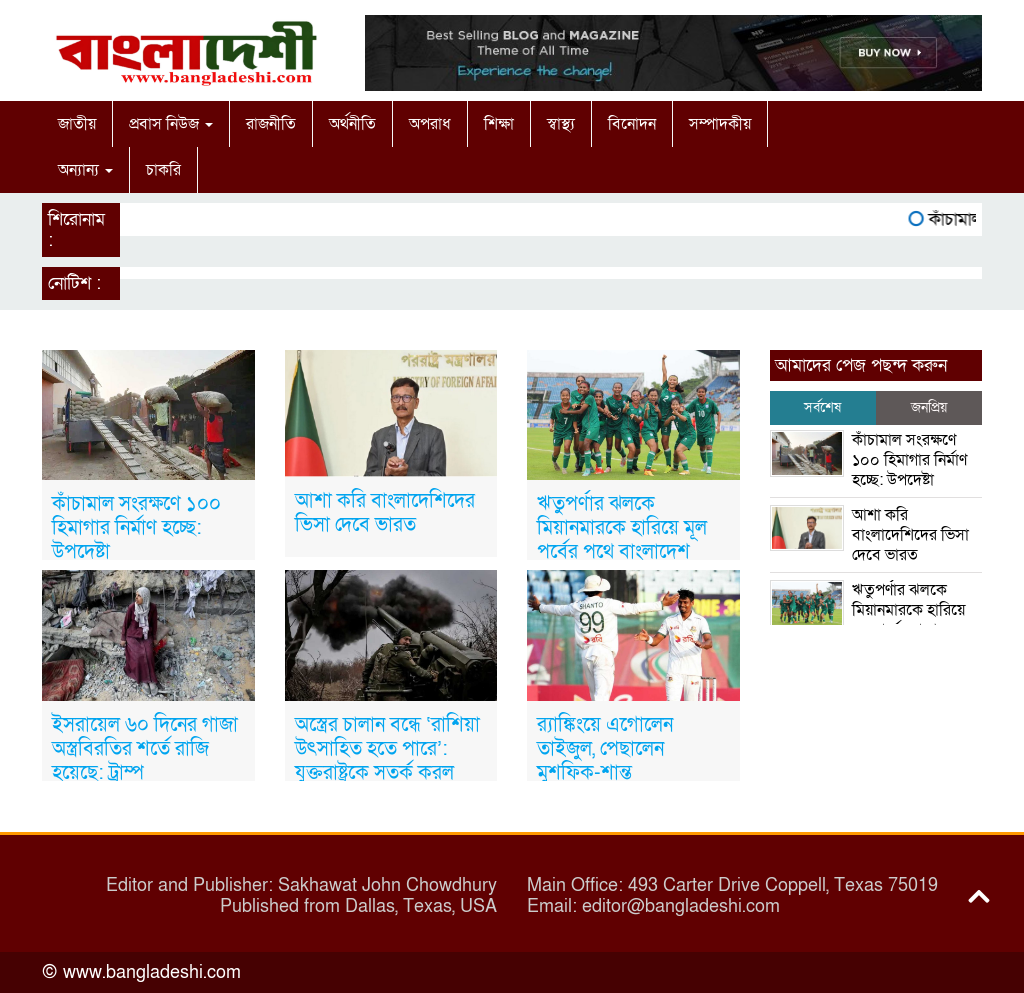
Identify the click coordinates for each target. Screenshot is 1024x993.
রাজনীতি (271, 124)
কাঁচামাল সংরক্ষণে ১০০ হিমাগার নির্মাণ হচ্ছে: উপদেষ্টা (136, 528)
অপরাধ (430, 124)
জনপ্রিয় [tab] (929, 407)
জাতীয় (77, 124)
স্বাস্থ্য (561, 124)
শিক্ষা (499, 124)
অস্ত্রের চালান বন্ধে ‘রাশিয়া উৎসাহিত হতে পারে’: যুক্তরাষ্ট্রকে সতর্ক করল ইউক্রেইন (387, 761)
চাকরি (163, 170)
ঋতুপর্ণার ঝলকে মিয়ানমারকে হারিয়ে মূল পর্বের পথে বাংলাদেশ (622, 528)
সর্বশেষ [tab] (822, 407)
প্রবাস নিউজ (171, 124)
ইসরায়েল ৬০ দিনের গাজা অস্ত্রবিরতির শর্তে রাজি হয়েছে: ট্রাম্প (145, 749)
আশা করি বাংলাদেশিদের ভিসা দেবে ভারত (385, 513)
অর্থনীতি (352, 124)
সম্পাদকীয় (720, 124)
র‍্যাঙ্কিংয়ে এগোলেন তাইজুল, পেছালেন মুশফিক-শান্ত (605, 749)
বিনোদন (632, 124)
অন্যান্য (85, 170)
